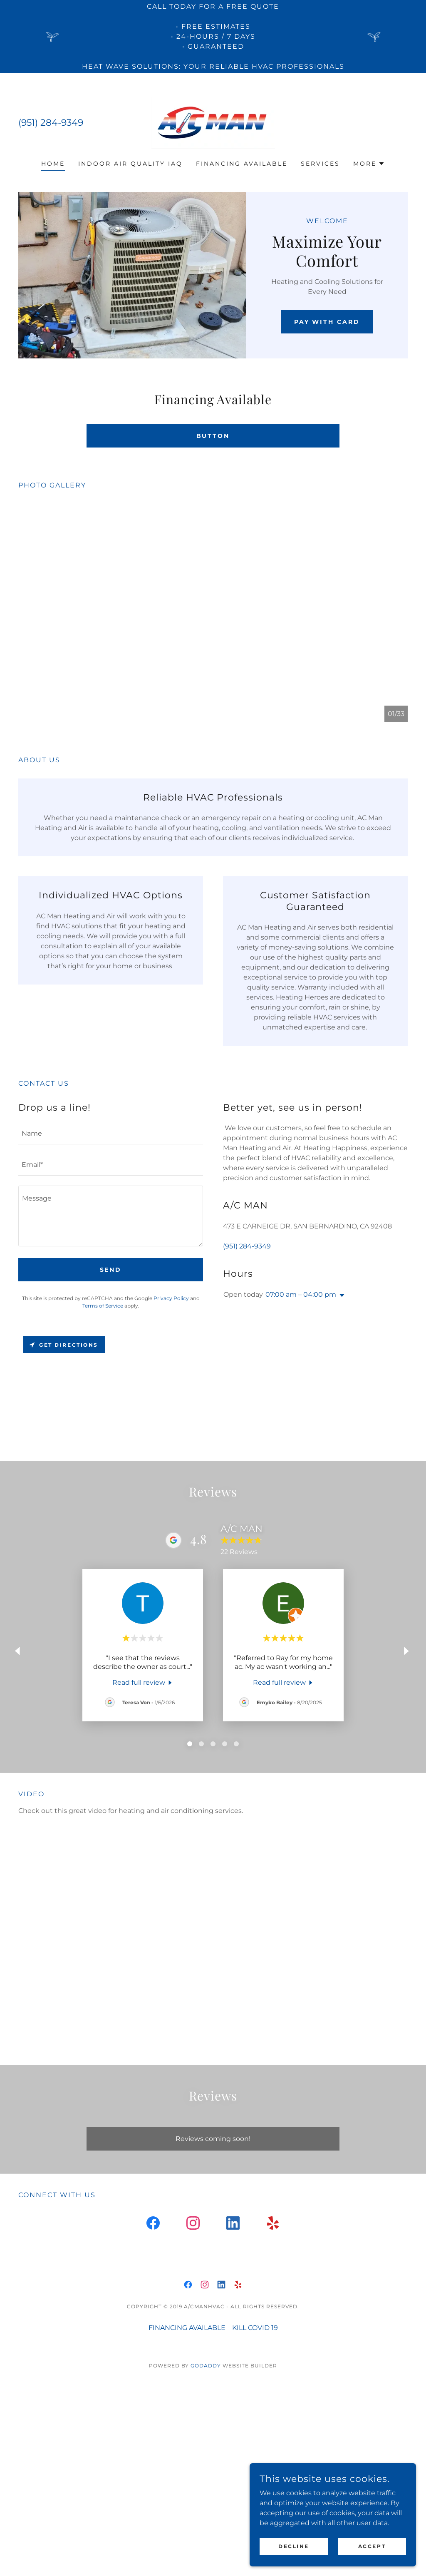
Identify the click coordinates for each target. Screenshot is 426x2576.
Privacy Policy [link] (171, 1298)
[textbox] (110, 1133)
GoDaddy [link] (206, 2365)
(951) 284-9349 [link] (50, 122)
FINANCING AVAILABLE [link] (241, 163)
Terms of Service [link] (102, 1306)
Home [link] (53, 163)
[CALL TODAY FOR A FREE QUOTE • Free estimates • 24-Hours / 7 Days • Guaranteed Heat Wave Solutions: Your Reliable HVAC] (213, 37)
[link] (213, 122)
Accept (372, 2546)
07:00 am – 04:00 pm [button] (300, 1294)
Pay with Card (327, 322)
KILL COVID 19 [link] (255, 2328)
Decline (293, 2546)
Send (111, 1269)
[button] (369, 164)
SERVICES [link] (320, 163)
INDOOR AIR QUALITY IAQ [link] (130, 163)
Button (213, 436)
